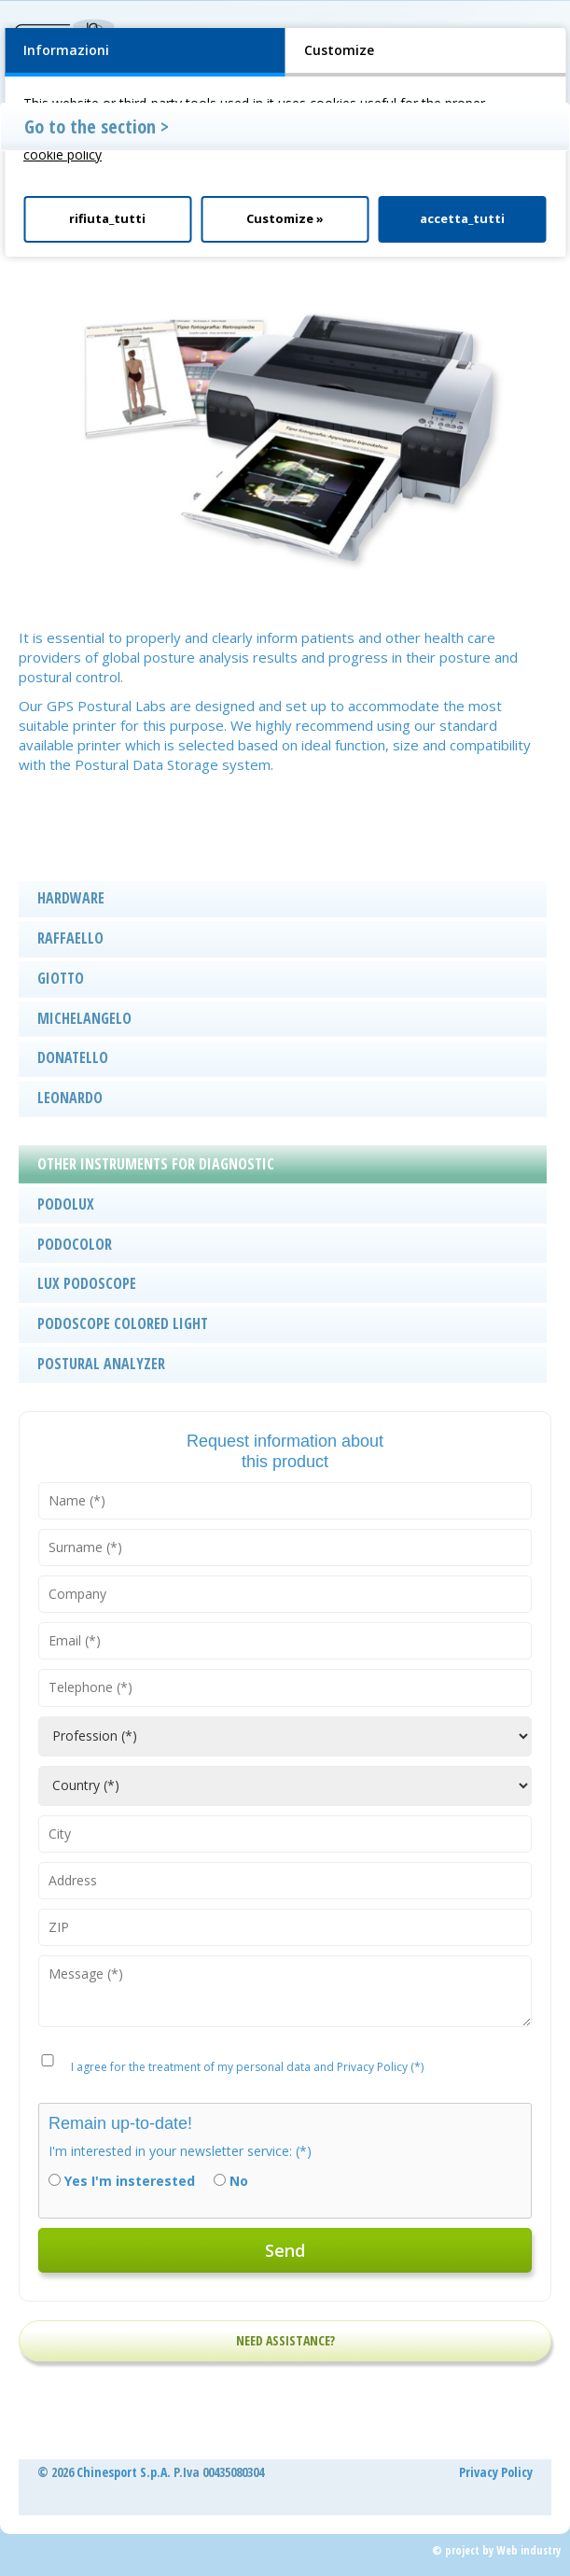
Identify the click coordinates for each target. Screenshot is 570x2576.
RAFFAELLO (70, 938)
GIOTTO (60, 978)
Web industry (528, 2550)
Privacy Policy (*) (380, 2067)
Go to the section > (96, 126)
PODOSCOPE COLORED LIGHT (122, 1323)
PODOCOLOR (74, 1244)
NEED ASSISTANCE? (285, 2340)
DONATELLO (72, 1057)
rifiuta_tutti (107, 218)
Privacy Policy (496, 2472)
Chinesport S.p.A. (123, 2472)
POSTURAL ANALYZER (101, 1363)
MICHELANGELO (84, 1018)
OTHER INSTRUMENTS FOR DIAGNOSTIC (155, 1164)
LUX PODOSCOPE (86, 1283)
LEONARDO (70, 1097)
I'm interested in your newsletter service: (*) (180, 2151)
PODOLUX (65, 1204)
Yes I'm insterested (129, 2181)
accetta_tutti (462, 218)
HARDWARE (70, 898)
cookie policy (62, 154)
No (238, 2181)
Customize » (285, 218)
